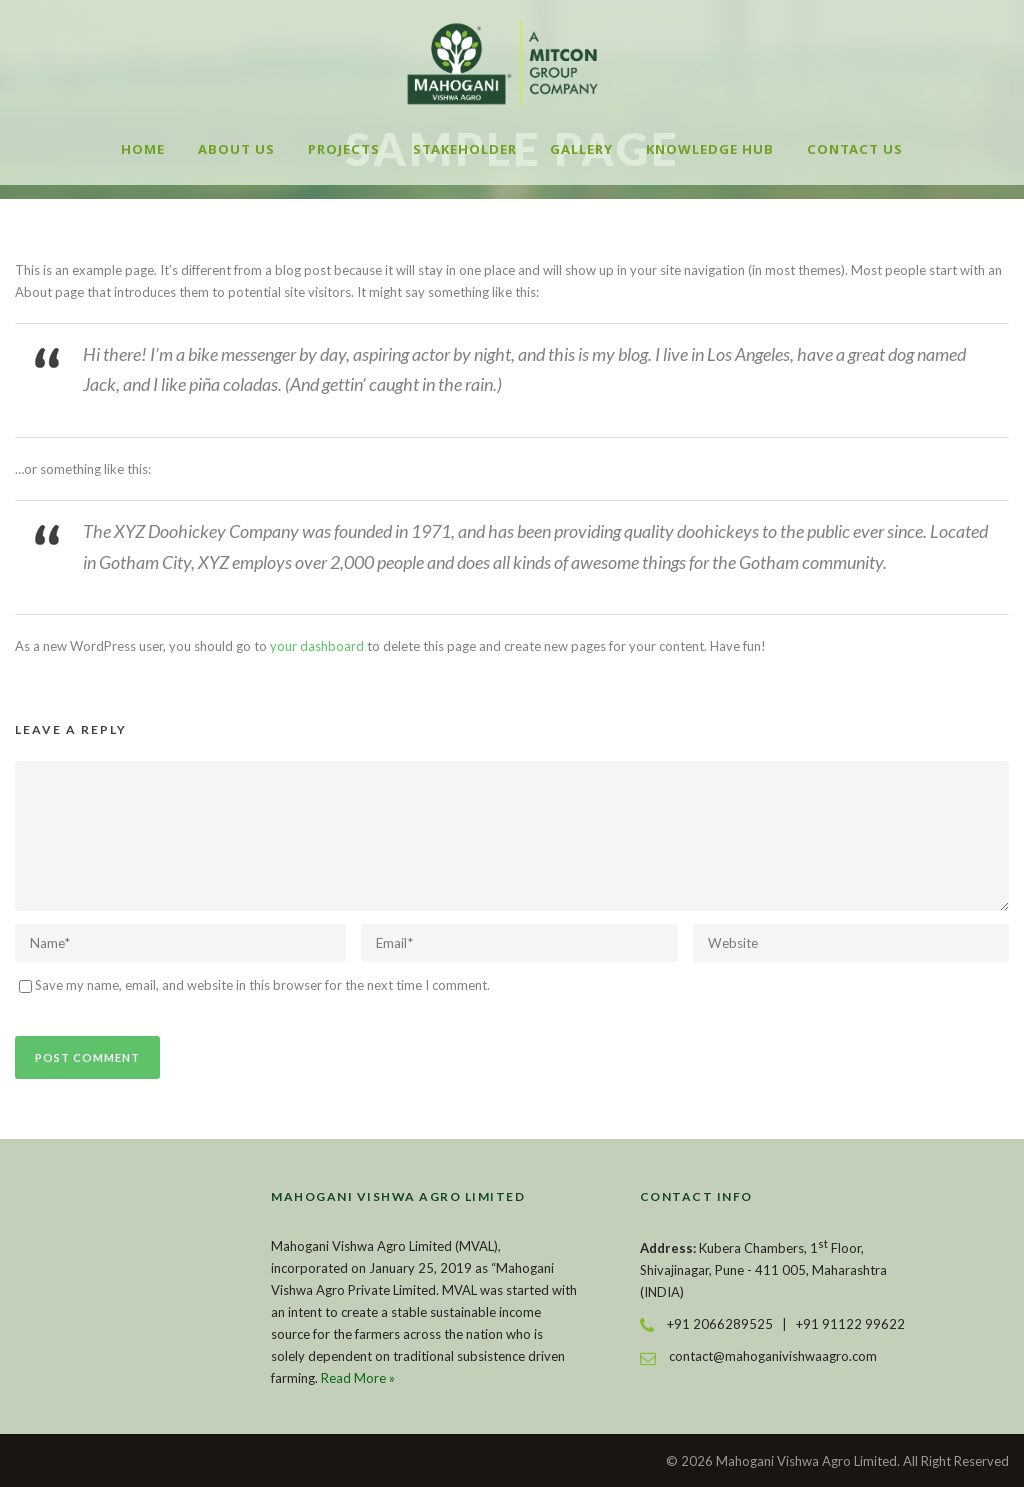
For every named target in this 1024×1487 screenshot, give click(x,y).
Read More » (358, 1378)
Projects (344, 149)
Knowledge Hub (710, 149)
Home (143, 149)
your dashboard (317, 646)
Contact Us (855, 149)
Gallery (581, 149)
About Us (236, 149)
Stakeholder (465, 149)
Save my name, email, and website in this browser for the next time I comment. (262, 985)
